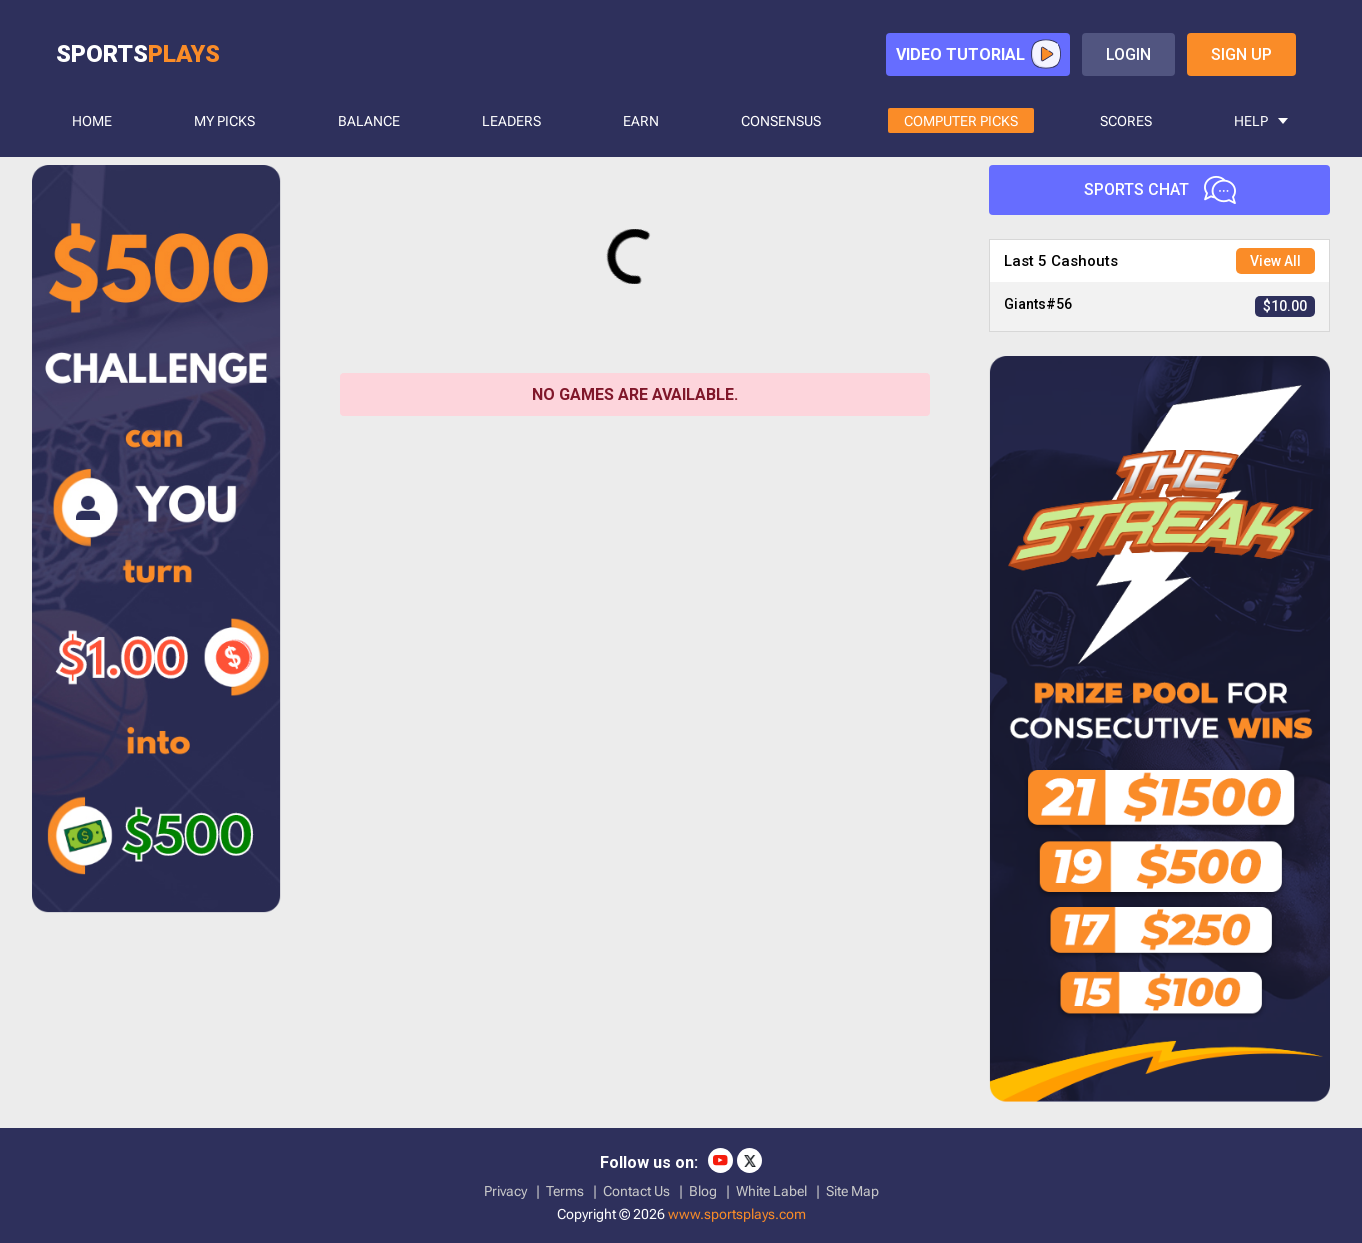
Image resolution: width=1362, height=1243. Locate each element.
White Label (771, 1191)
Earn (641, 121)
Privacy (505, 1191)
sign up (1241, 54)
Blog (703, 1191)
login (1128, 54)
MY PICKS (224, 121)
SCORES (1126, 121)
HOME (92, 121)
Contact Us (636, 1191)
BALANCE (369, 121)
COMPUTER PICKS (961, 121)
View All (1275, 261)
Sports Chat (1160, 190)
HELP (1251, 121)
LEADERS (511, 121)
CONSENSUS (781, 121)
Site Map (852, 1191)
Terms (565, 1191)
